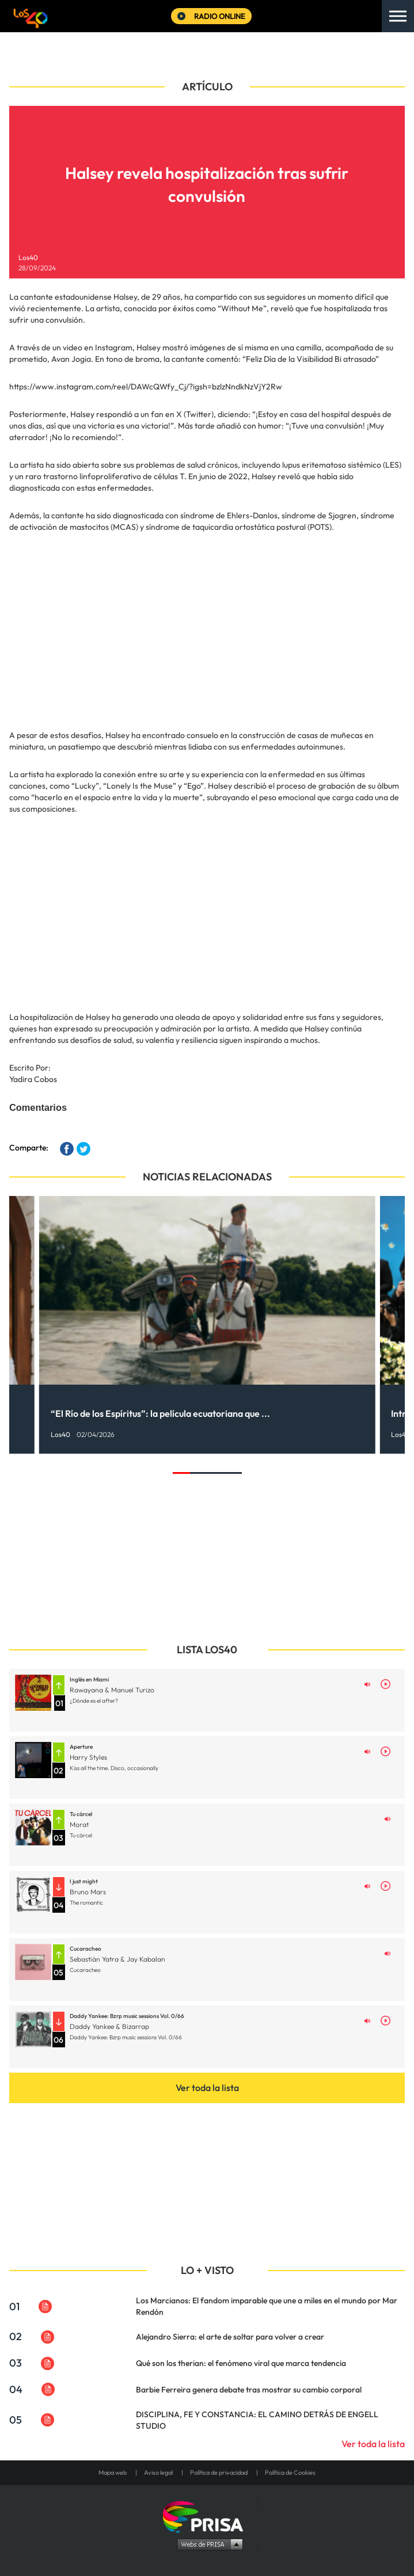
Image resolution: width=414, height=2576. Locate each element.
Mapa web (112, 2472)
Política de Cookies (290, 2472)
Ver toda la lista (207, 2087)
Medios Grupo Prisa (207, 2544)
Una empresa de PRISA (207, 2515)
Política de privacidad (219, 2472)
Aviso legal (158, 2472)
